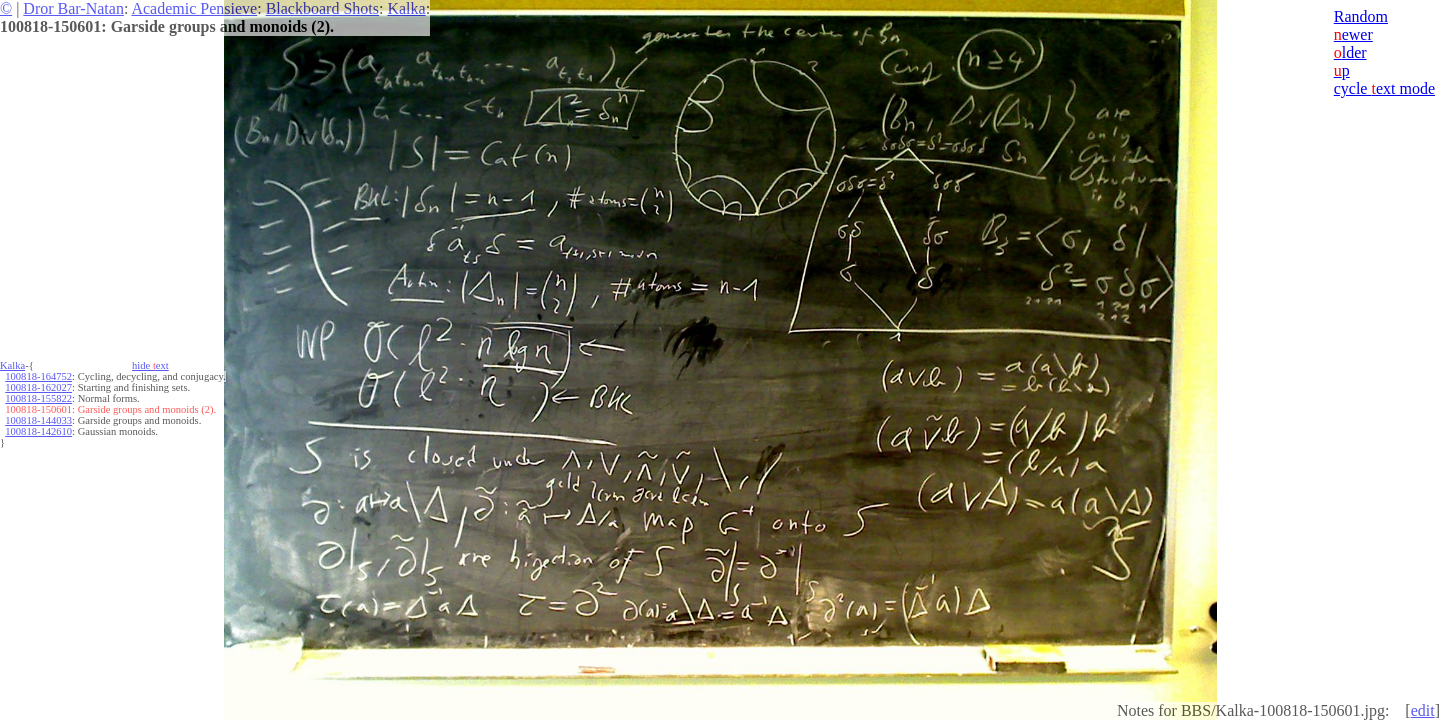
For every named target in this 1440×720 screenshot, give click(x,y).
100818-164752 (38, 376)
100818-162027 (38, 387)
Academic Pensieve (194, 8)
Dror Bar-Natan (73, 8)
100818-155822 (38, 398)
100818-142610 (38, 431)
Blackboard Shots (322, 8)
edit (1423, 710)
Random (1361, 16)
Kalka (406, 8)
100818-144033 (38, 420)
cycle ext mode (1384, 88)
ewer (1353, 34)
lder (1350, 52)
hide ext (150, 365)
